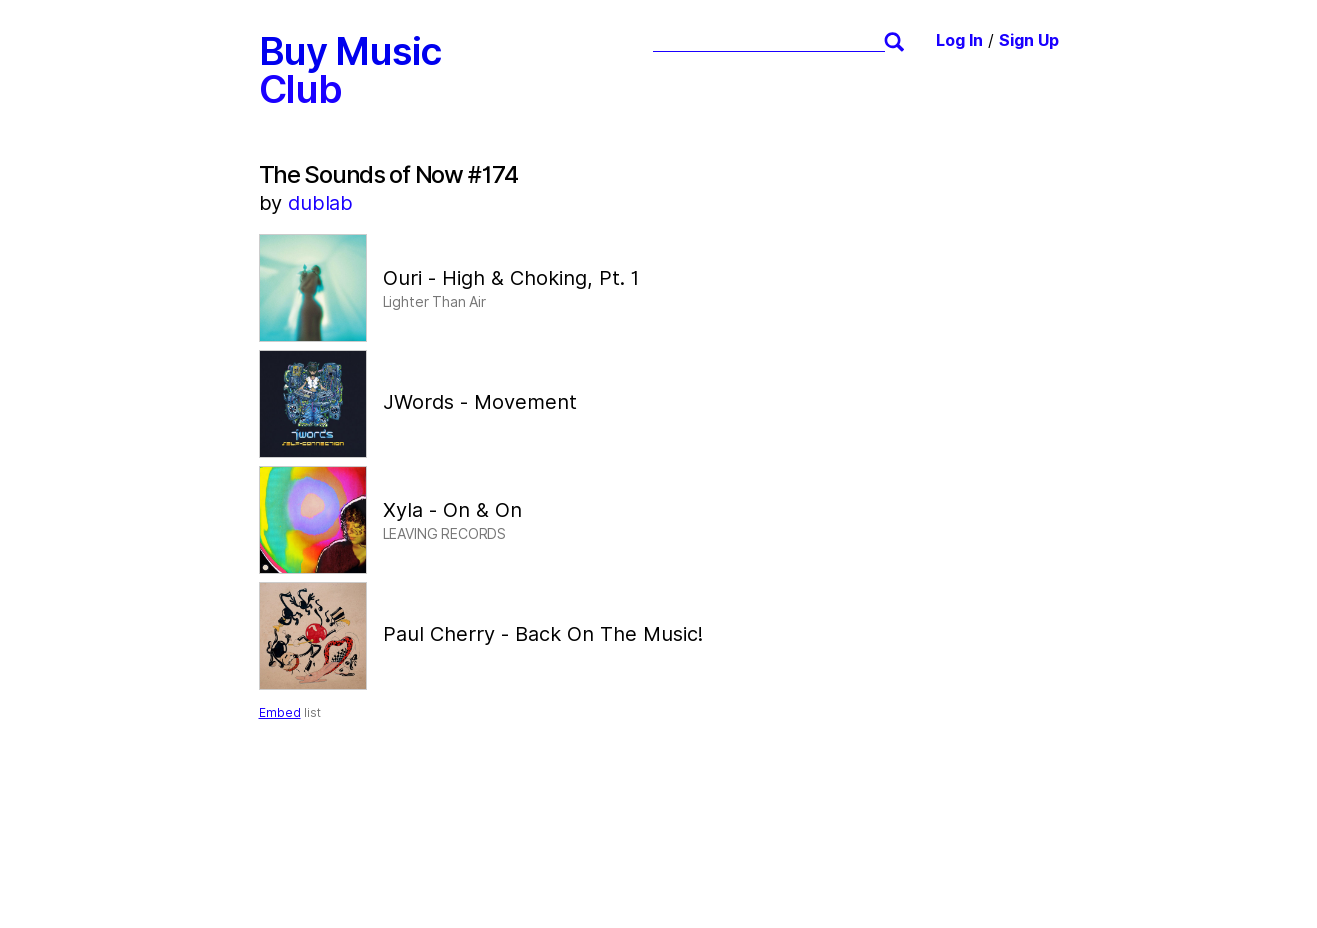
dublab (320, 203)
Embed (280, 712)
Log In (959, 40)
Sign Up (1029, 40)
